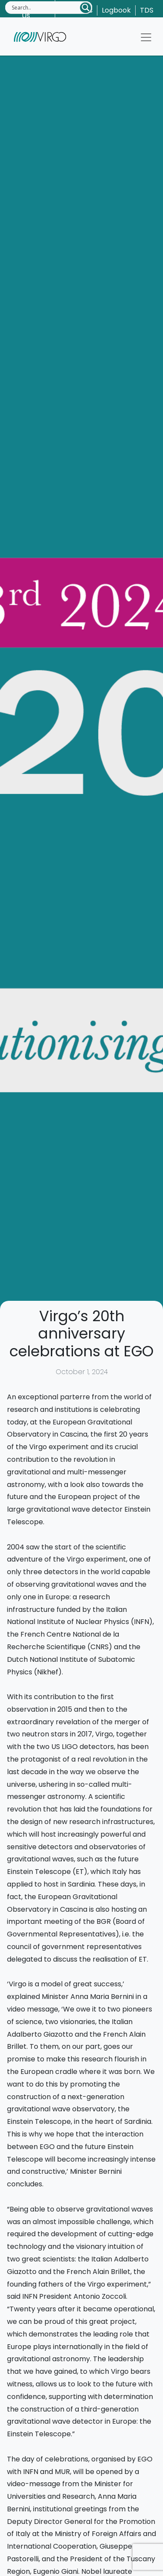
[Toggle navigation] (146, 37)
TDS (146, 10)
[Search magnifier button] (85, 7)
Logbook (116, 10)
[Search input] (45, 7)
